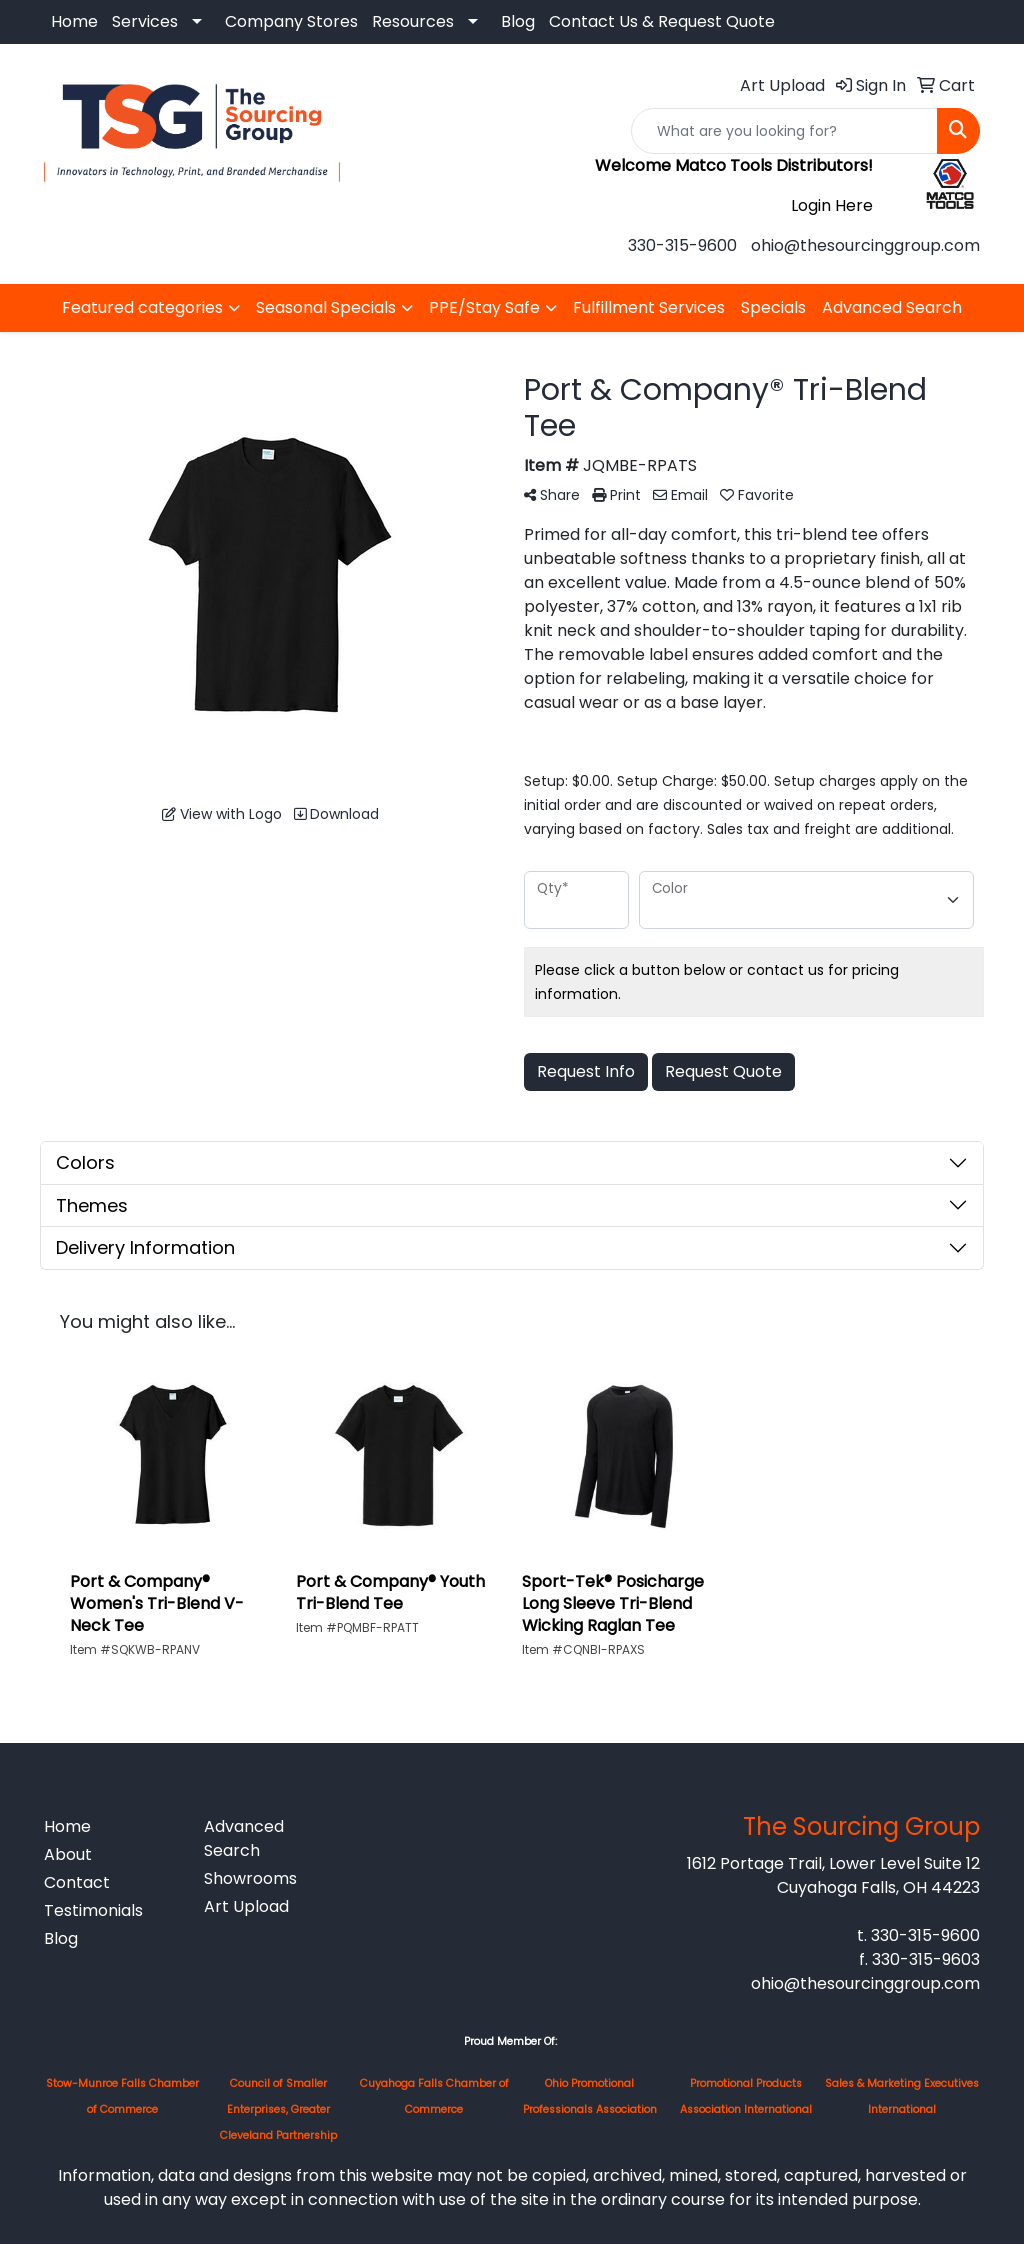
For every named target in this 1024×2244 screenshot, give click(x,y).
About (68, 1854)
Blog (518, 21)
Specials (773, 307)
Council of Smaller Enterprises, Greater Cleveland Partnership (278, 2109)
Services (145, 21)
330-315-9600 (682, 245)
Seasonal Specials (326, 307)
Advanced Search (892, 307)
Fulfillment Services (649, 307)
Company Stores (291, 21)
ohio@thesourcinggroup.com (865, 245)
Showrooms (250, 1878)
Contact (77, 1882)
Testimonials (93, 1910)
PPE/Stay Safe (484, 307)
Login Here (832, 205)
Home (74, 21)
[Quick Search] (784, 131)
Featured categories (142, 307)
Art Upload (246, 1906)
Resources (413, 21)
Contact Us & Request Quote (662, 21)
